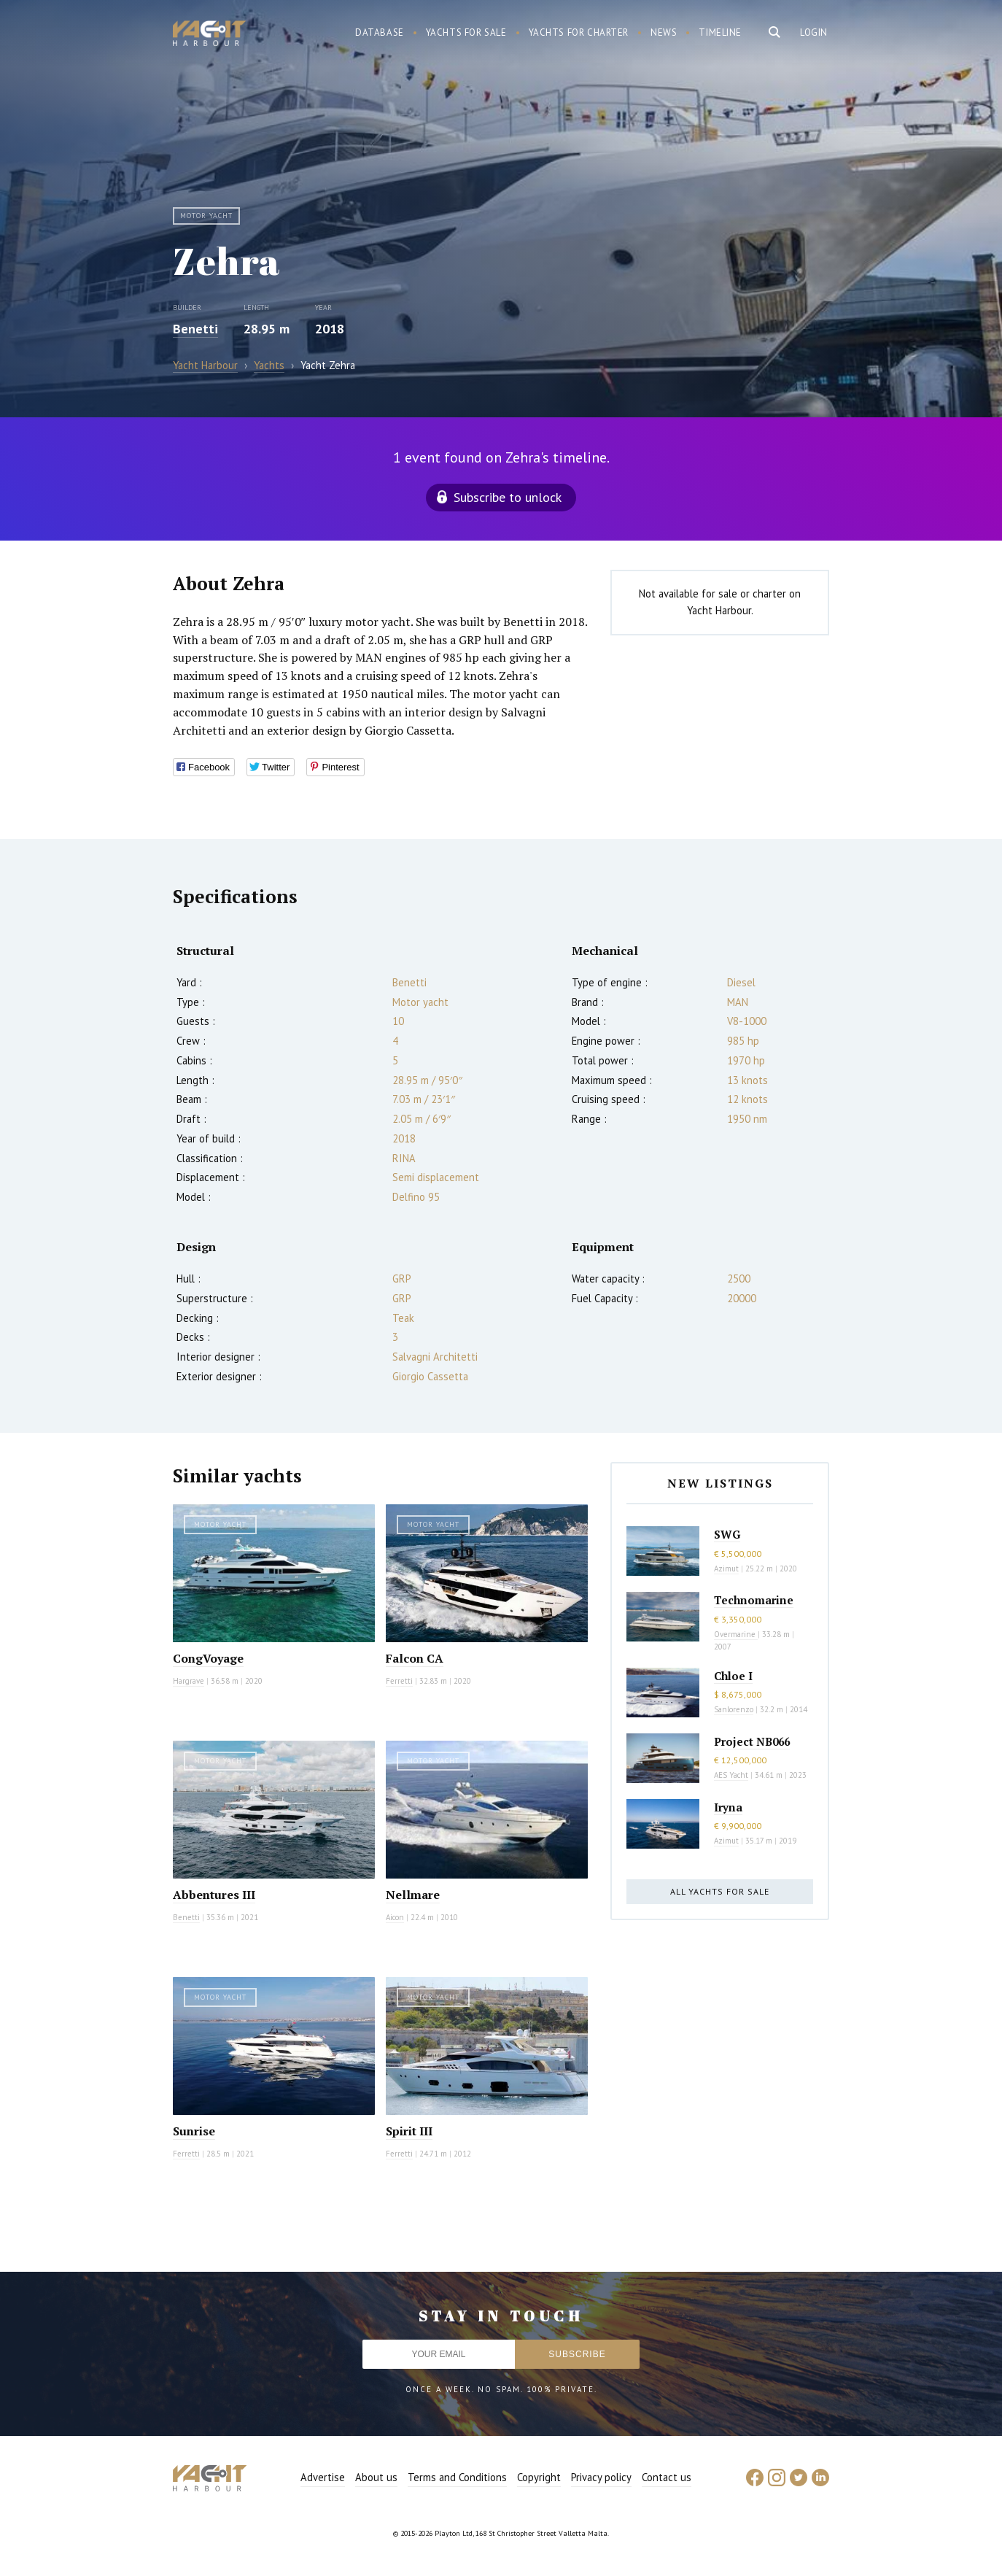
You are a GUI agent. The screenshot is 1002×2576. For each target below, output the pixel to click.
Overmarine (736, 1634)
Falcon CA (414, 1658)
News (663, 32)
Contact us (666, 2477)
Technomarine (753, 1600)
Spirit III (409, 2131)
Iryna (728, 1807)
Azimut (726, 1568)
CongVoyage (208, 1658)
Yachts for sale (466, 32)
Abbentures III (214, 1895)
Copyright (539, 2477)
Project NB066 (752, 1741)
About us (376, 2477)
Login (814, 32)
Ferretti (399, 1681)
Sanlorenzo (733, 1709)
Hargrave (188, 1681)
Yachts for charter (579, 32)
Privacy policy (601, 2477)
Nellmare (413, 1895)
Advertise (322, 2477)
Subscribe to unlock (508, 497)
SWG (727, 1534)
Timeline (720, 32)
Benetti (195, 328)
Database (379, 32)
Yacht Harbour (209, 35)
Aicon (395, 1917)
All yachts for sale (719, 1891)
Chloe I (733, 1675)
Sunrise (194, 2131)
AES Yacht (731, 1775)
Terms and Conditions (457, 2477)
